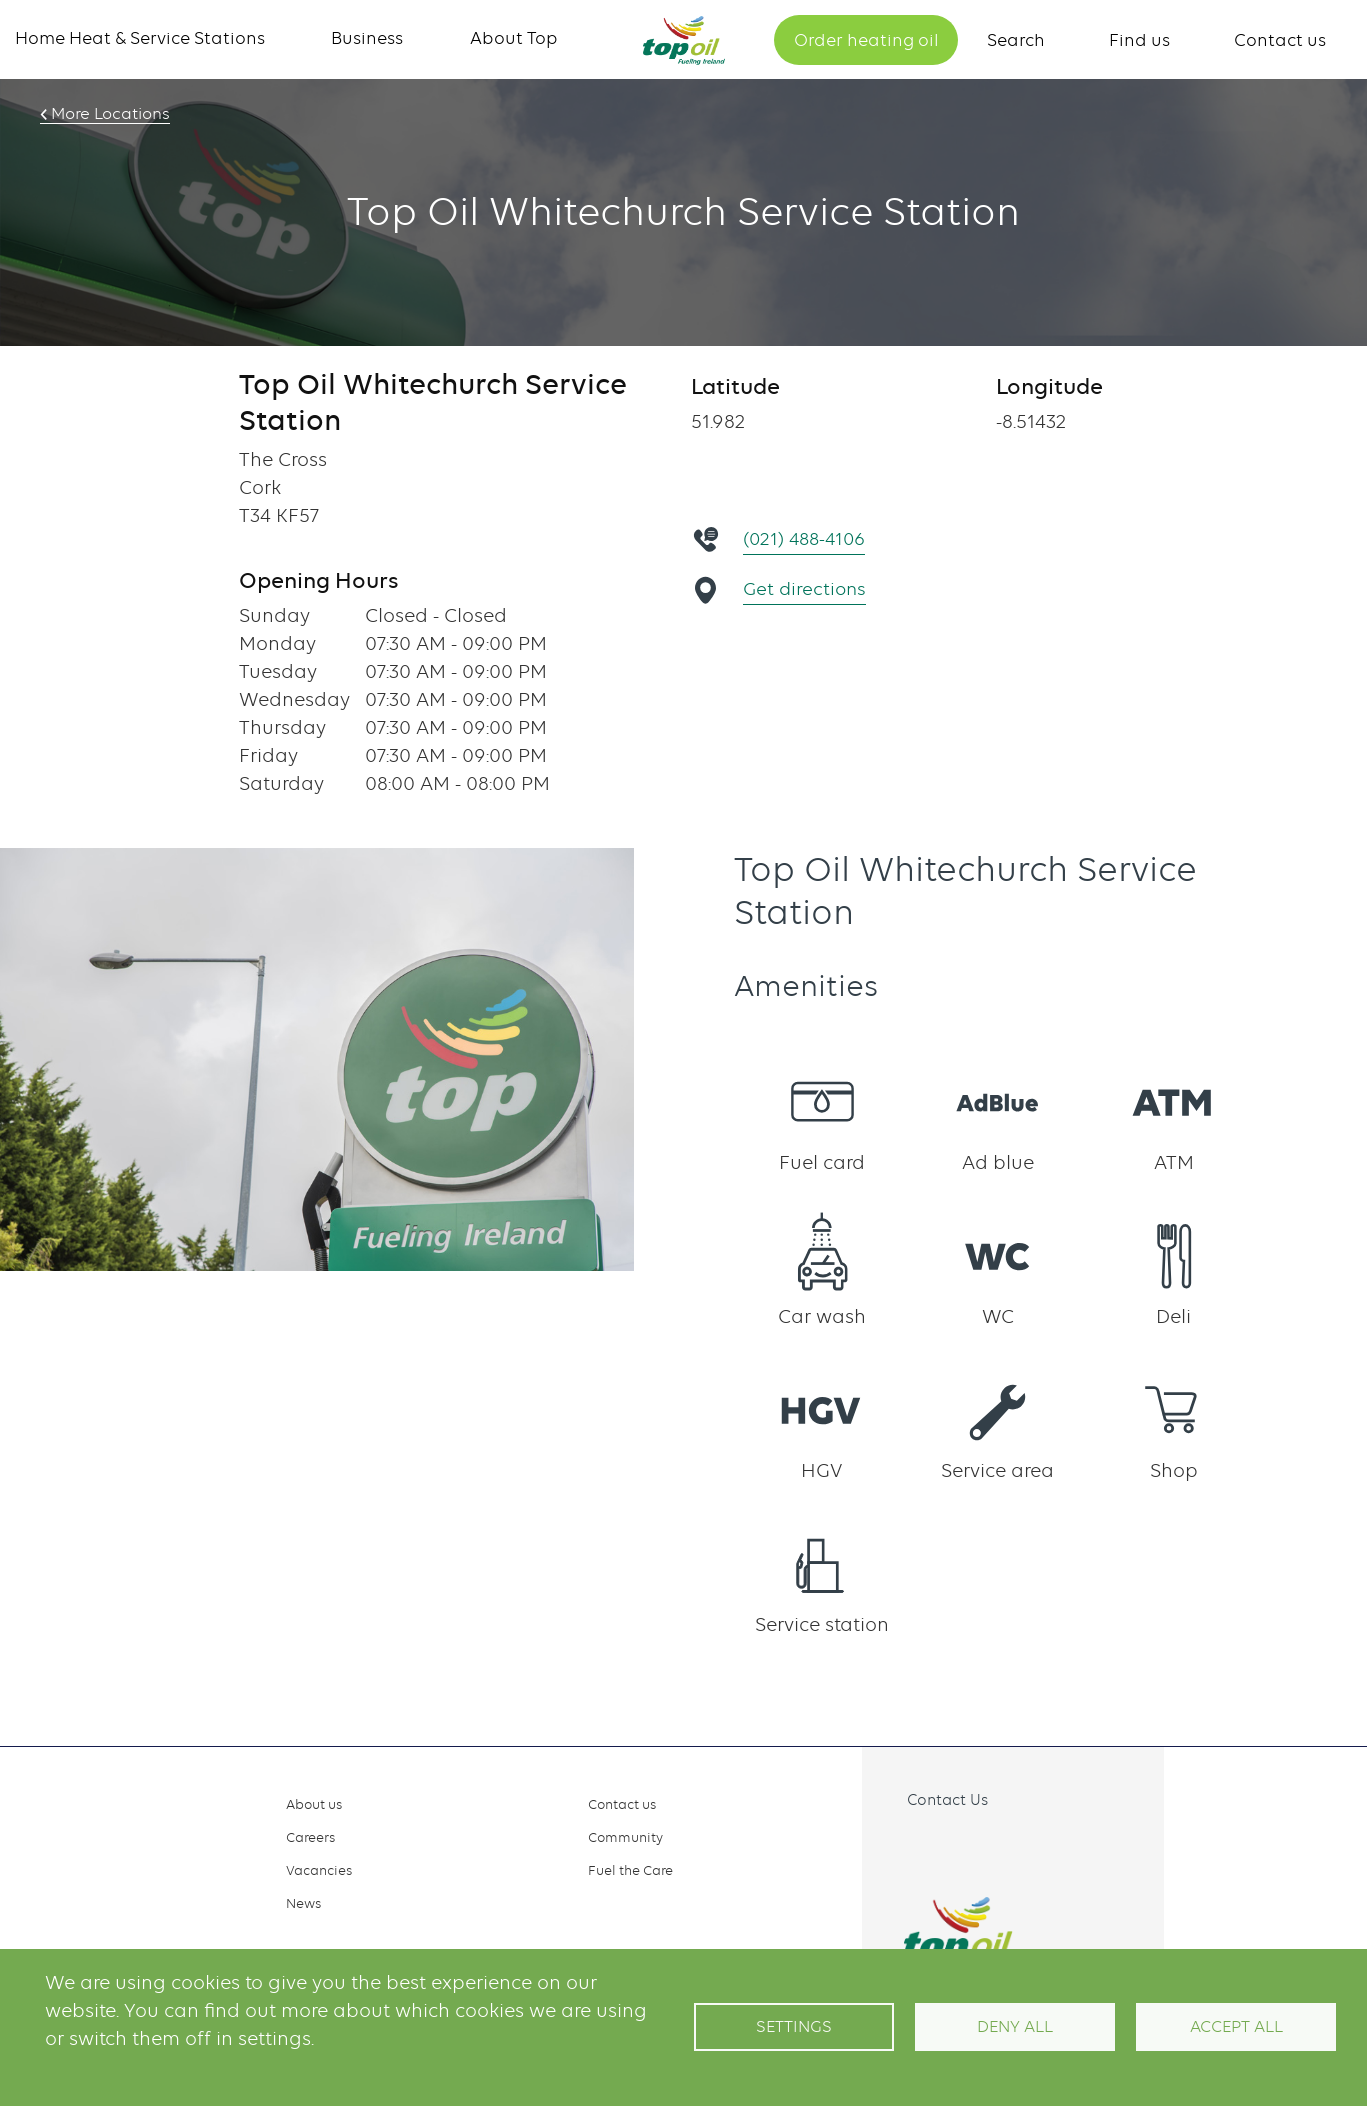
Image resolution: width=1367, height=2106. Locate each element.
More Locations (107, 114)
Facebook (905, 1846)
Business (367, 38)
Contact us (1280, 40)
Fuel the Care (630, 1870)
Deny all (1015, 2026)
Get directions (806, 588)
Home (684, 40)
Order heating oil (866, 40)
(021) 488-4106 (807, 538)
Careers (310, 1837)
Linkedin (993, 1846)
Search (1016, 40)
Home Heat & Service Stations (140, 38)
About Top (514, 38)
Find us (1139, 40)
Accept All (1236, 2026)
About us (314, 1804)
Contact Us (947, 1800)
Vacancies (319, 1870)
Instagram (949, 1846)
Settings (794, 2026)
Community (625, 1837)
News (303, 1903)
